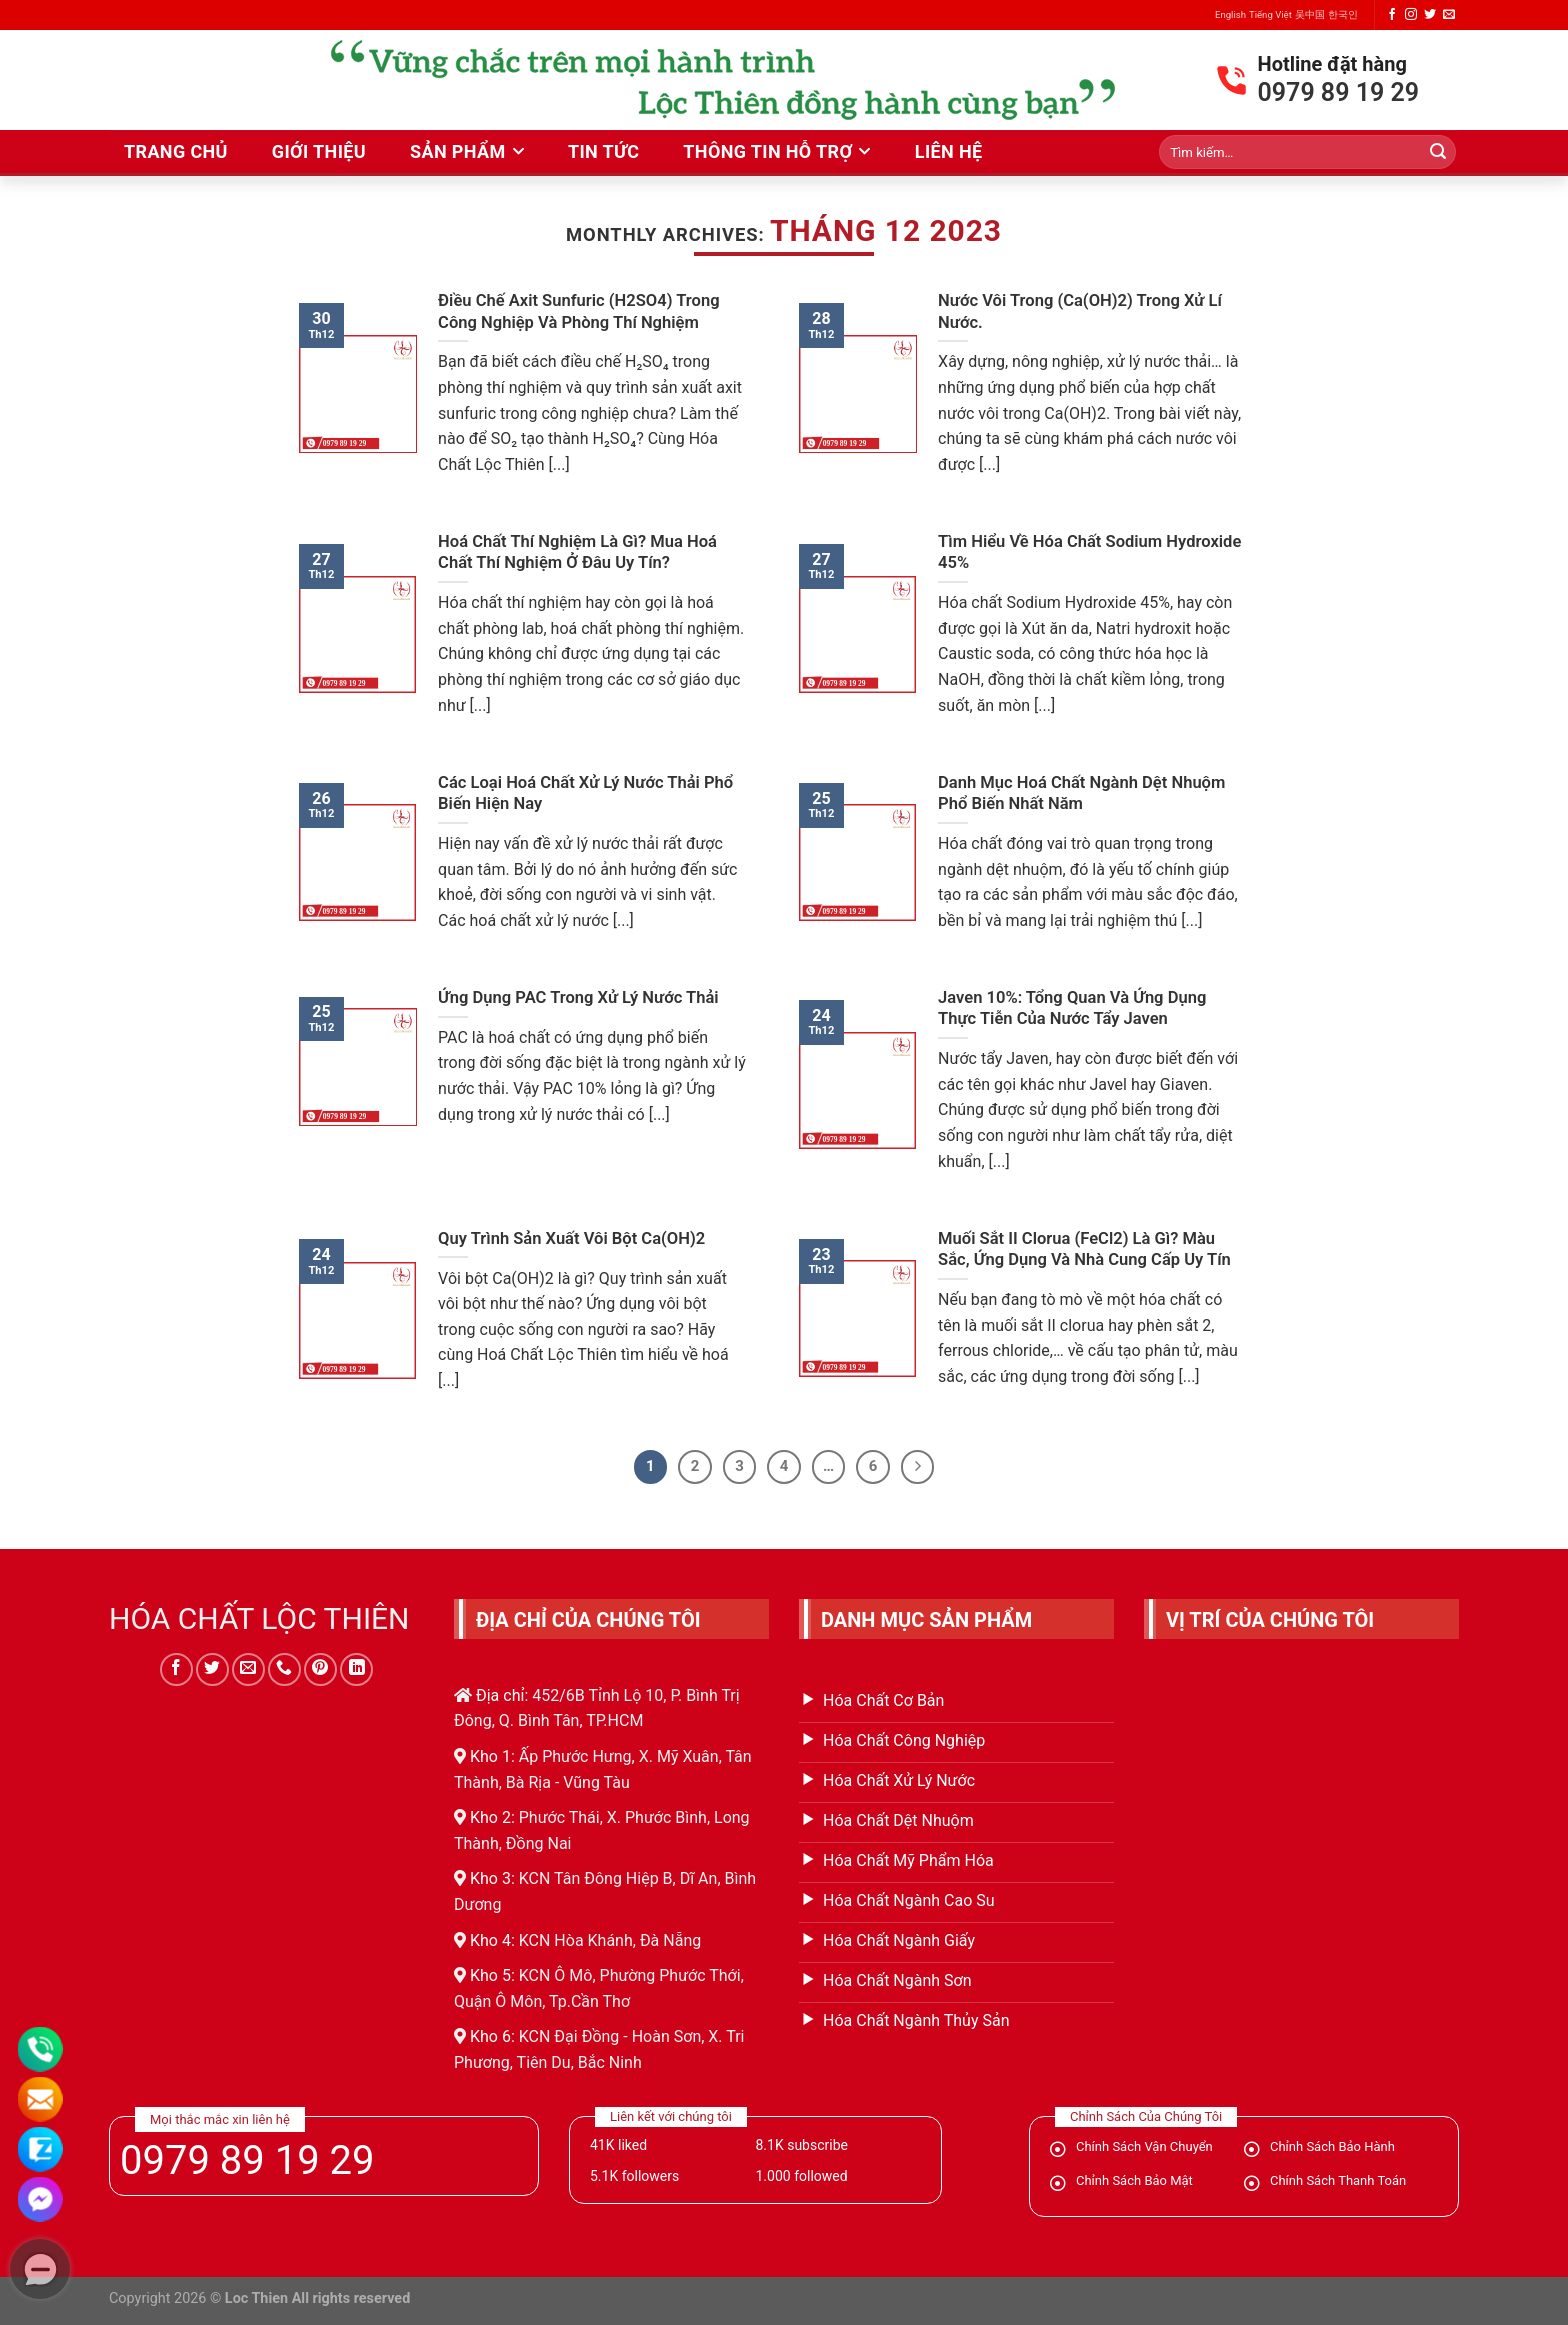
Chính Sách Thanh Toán (1338, 2180)
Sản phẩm (458, 151)
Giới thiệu (319, 151)
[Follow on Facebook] (1392, 15)
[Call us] (284, 1669)
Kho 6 (490, 2036)
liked (618, 2145)
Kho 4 (490, 1940)
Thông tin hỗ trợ (767, 151)
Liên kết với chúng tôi (671, 2116)
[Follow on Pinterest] (320, 1669)
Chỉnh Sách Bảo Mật (1134, 2180)
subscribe (801, 2145)
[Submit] (1438, 152)
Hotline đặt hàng (1332, 64)
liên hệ (949, 151)
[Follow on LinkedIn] (356, 1669)
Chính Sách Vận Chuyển (1144, 2146)
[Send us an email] (1449, 15)
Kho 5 (490, 1975)
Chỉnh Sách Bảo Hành (1332, 2146)
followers (634, 2176)
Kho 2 (490, 1817)
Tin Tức (603, 151)
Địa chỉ (500, 1695)
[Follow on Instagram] (1411, 15)
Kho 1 (490, 1756)
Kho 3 (490, 1878)
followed (801, 2176)
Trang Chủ (176, 151)
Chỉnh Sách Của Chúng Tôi (1146, 2116)
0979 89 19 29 (247, 2161)
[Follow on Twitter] (1430, 15)
